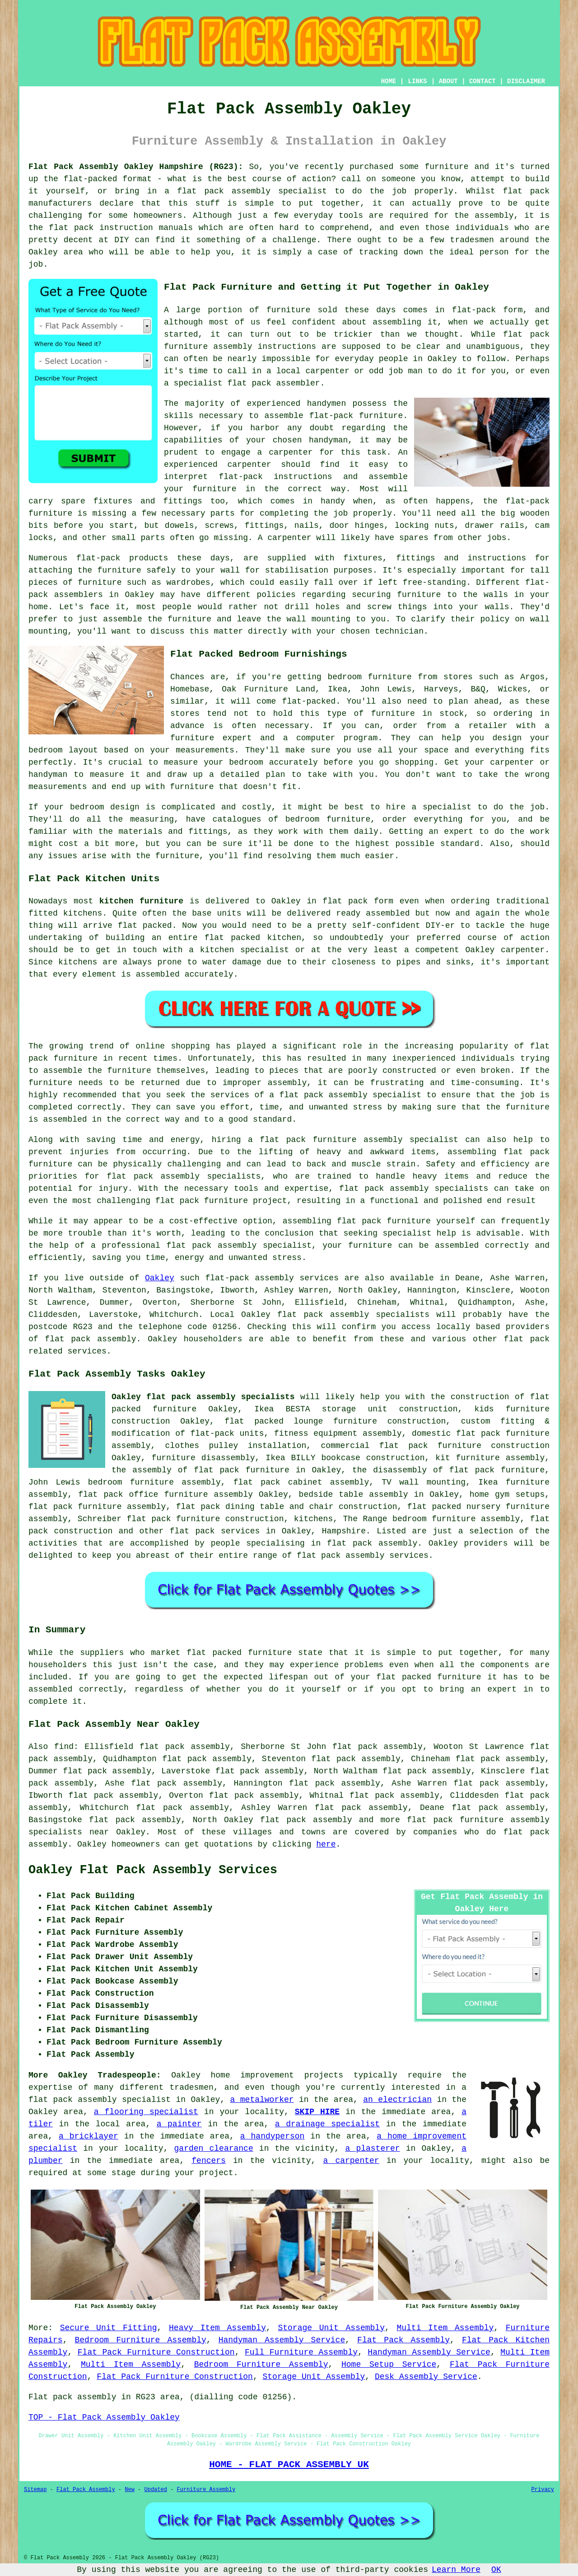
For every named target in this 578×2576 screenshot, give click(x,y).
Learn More (456, 2569)
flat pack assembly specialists (413, 1188)
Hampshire (344, 1531)
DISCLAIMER (526, 81)
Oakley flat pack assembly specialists (203, 1396)
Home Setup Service (388, 2364)
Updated (155, 2490)
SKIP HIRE (317, 2111)
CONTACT (482, 81)
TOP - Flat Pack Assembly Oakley (104, 2417)
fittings (264, 525)
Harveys (441, 689)
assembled (388, 913)
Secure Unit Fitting (108, 2327)
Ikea (337, 689)
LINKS (417, 81)
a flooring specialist (146, 2111)
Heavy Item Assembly (217, 2327)
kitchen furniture (141, 901)
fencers (208, 2160)
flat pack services (215, 1531)
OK (496, 2569)
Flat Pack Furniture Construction (156, 2352)
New (130, 2490)
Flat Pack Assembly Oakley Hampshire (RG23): (135, 166)
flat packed (145, 925)
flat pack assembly (223, 191)
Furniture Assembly (206, 2490)
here (326, 1844)
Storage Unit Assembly (331, 2327)
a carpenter (351, 2160)
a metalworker (262, 2099)
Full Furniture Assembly (301, 2352)
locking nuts (424, 525)
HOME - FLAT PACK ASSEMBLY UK (289, 2464)
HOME (388, 81)
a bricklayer (88, 2136)
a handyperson (272, 2136)
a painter (179, 2124)
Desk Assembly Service (426, 2376)
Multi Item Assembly (445, 2327)
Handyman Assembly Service (282, 2340)
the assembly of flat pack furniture (200, 1470)
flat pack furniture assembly (97, 1506)
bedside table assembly (353, 1494)
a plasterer (372, 2148)
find (64, 1746)
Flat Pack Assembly (403, 2340)
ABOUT (448, 81)
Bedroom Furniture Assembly (140, 2340)
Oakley (159, 1278)
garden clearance (213, 2148)
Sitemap (35, 2490)
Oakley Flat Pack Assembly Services (152, 1870)
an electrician (397, 2099)
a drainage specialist (327, 2124)
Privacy (542, 2490)
